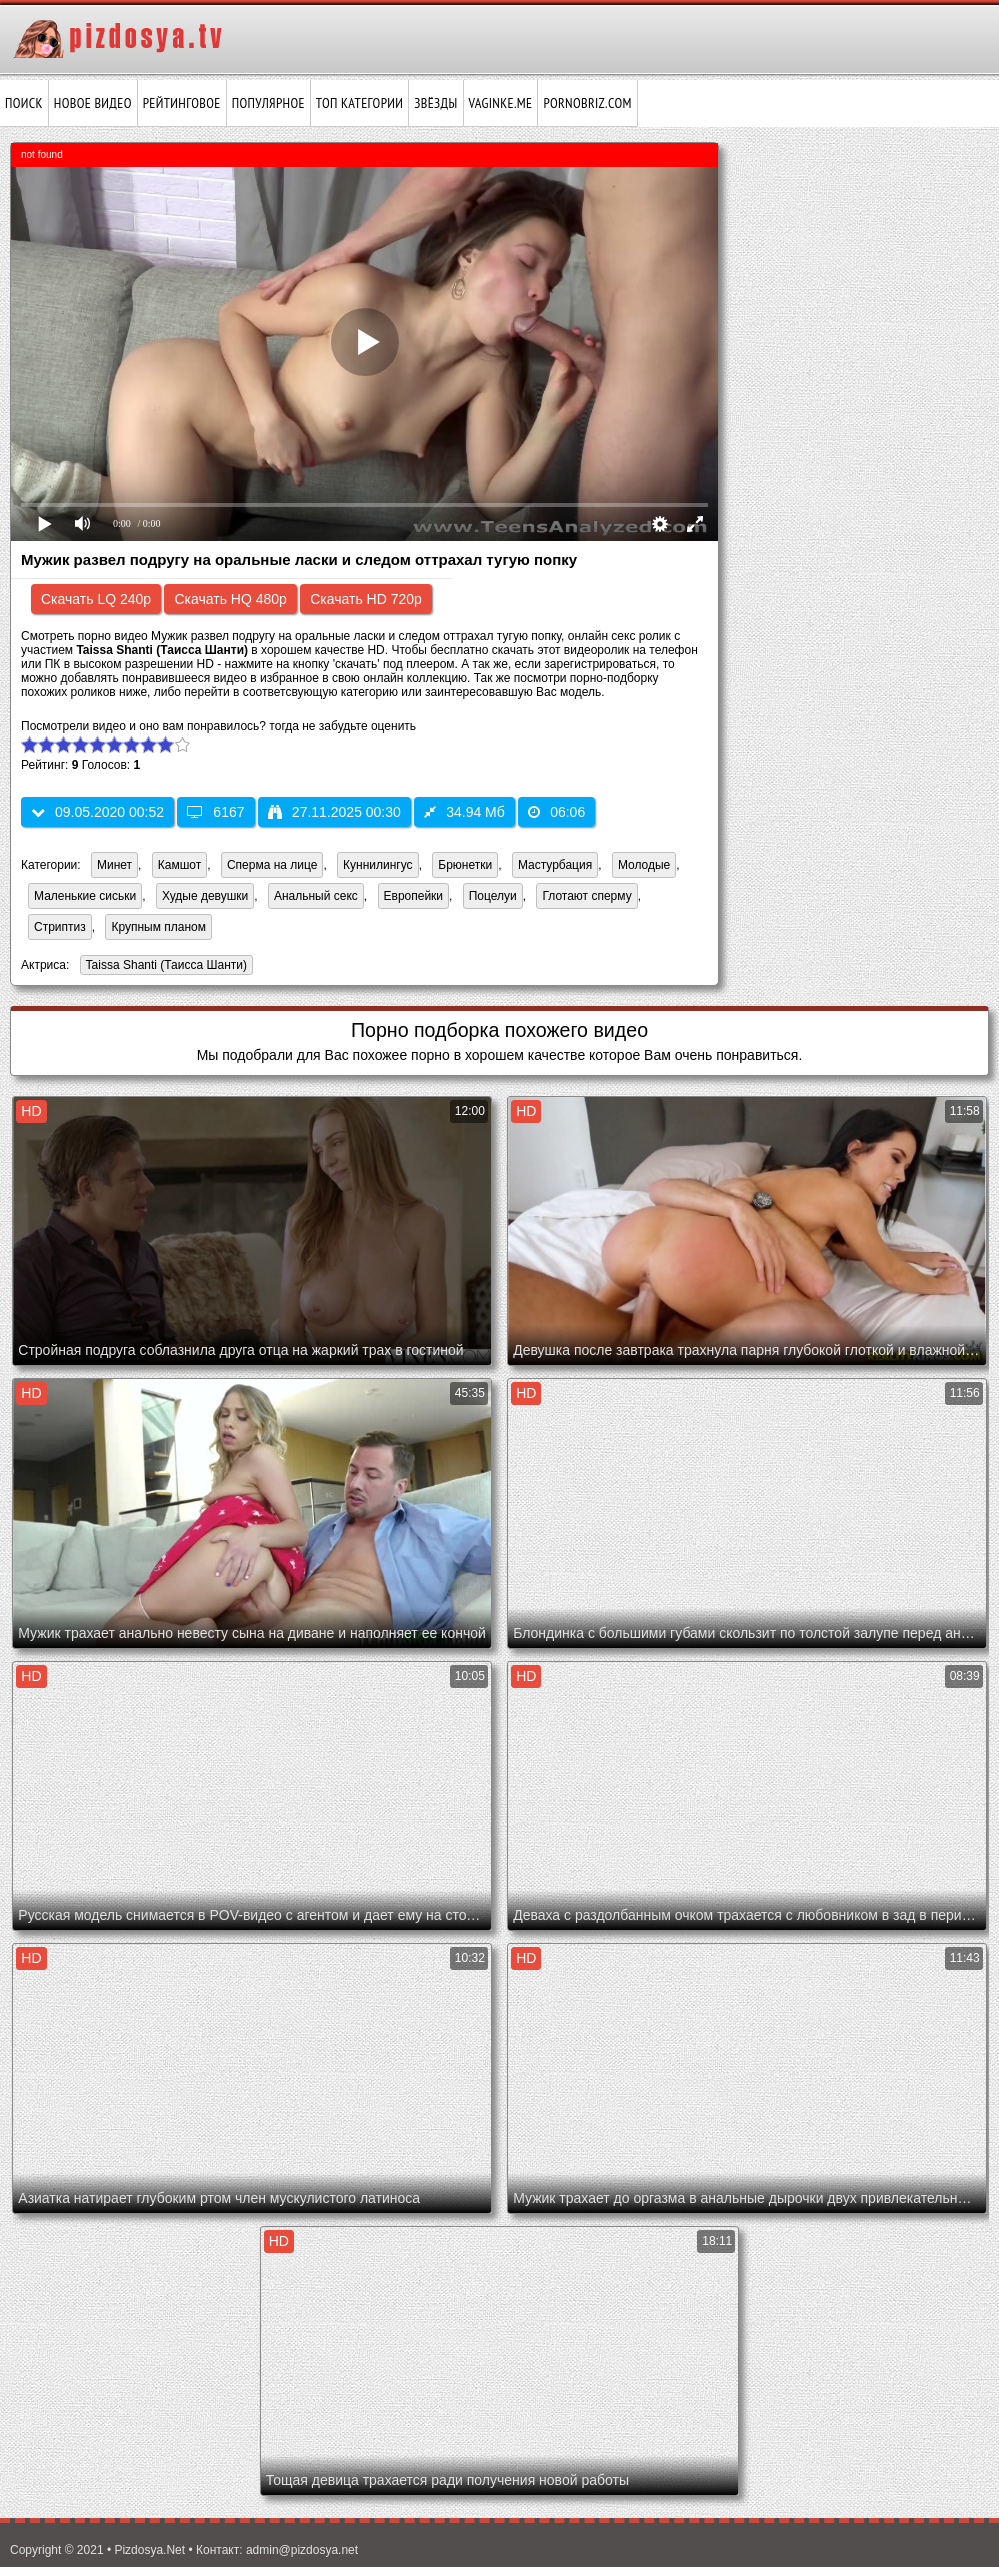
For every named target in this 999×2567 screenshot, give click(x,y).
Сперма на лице (272, 865)
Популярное (268, 103)
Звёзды (435, 103)
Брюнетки (465, 865)
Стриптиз (60, 927)
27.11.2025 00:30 (334, 812)
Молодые (644, 865)
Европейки (414, 896)
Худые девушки (205, 896)
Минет (114, 865)
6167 (215, 812)
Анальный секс (316, 896)
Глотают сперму (586, 896)
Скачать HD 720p (366, 599)
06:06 (556, 812)
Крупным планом (158, 927)
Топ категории (359, 103)
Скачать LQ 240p (96, 599)
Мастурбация (555, 865)
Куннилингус (378, 865)
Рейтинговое (182, 103)
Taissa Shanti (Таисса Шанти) (163, 966)
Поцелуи (493, 896)
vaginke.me (501, 103)
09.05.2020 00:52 (97, 812)
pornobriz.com (587, 103)
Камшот (179, 865)
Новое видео (93, 103)
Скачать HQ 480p (230, 599)
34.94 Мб (464, 812)
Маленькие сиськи (85, 896)
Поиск (24, 103)
